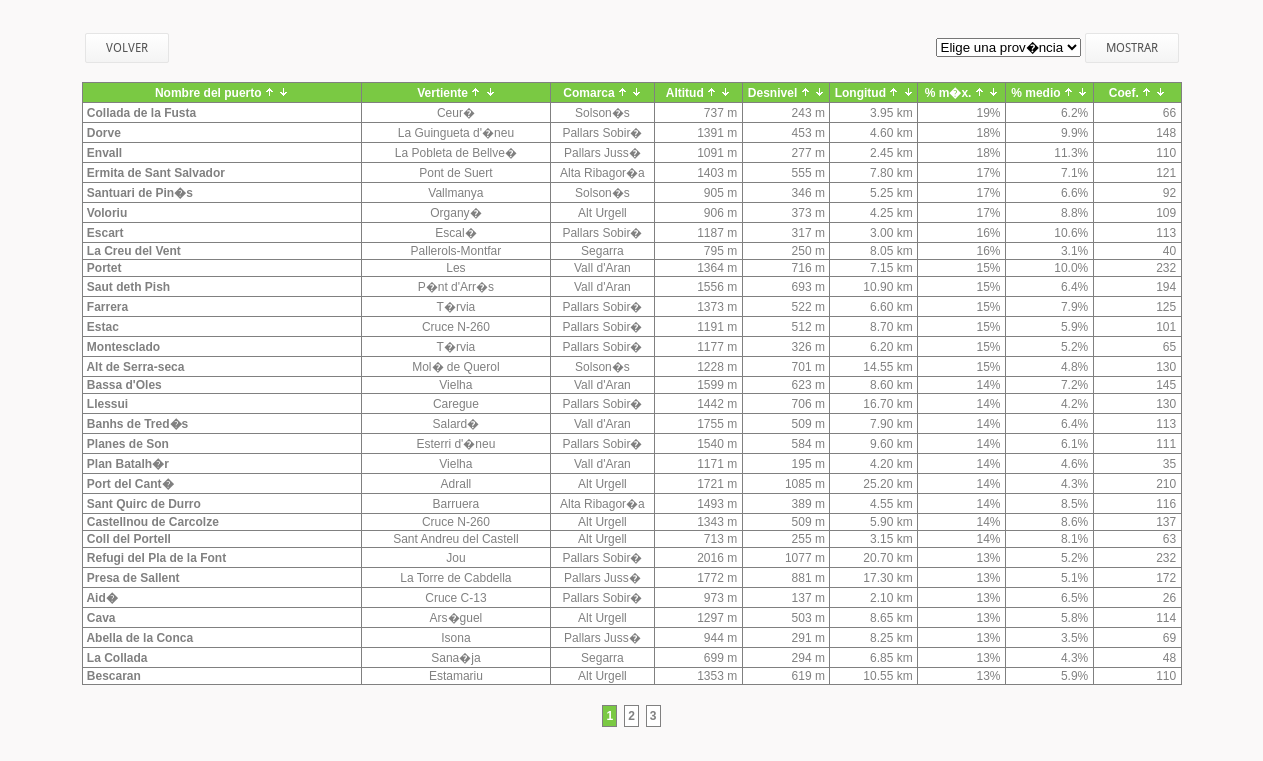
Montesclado (122, 347)
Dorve (102, 133)
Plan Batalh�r (126, 464)
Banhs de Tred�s (136, 424)
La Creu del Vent (132, 251)
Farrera (106, 307)
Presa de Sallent (132, 578)
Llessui (106, 404)
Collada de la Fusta (140, 113)
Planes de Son (126, 444)
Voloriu (106, 213)
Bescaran (112, 676)
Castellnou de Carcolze (151, 522)
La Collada (116, 658)
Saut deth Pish (127, 287)
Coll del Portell (127, 539)
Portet (103, 268)
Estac (101, 327)
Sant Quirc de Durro (142, 504)
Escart (104, 233)
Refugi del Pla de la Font (155, 558)
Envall (103, 153)
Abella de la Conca (139, 638)
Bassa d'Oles (123, 385)
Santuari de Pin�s (138, 193)
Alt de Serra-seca (134, 367)
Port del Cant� (129, 484)
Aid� (101, 598)
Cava (100, 618)
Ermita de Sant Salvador (154, 173)
